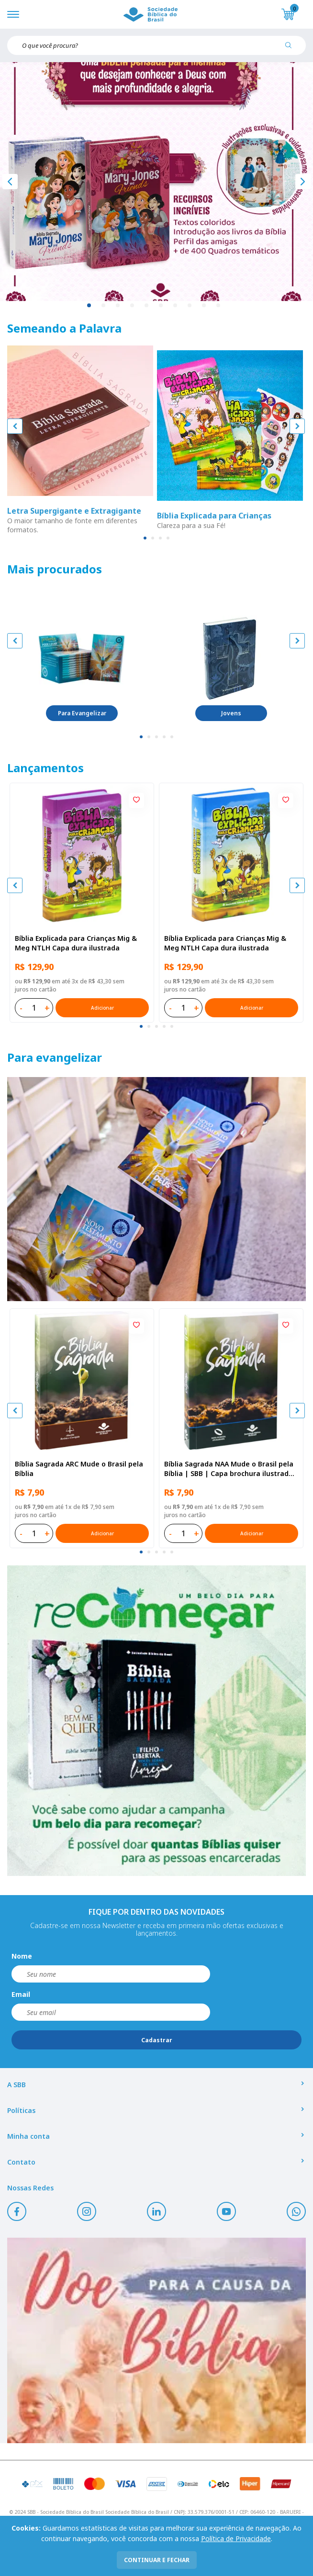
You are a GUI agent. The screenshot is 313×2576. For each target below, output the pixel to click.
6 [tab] (161, 305)
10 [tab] (218, 305)
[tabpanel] (156, 181)
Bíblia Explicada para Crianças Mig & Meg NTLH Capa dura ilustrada (76, 943)
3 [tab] (118, 305)
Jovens (231, 713)
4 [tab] (132, 305)
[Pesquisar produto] (292, 48)
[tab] (145, 538)
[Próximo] (303, 181)
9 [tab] (204, 305)
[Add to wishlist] (136, 800)
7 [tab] (175, 305)
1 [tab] (89, 305)
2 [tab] (103, 305)
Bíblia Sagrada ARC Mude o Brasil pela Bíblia (79, 1468)
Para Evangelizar (82, 713)
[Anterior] (10, 181)
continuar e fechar (157, 2560)
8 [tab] (190, 305)
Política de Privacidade (236, 2538)
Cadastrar (156, 2040)
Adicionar (102, 1007)
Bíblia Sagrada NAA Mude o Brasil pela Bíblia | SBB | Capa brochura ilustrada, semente (229, 1468)
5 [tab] (147, 305)
